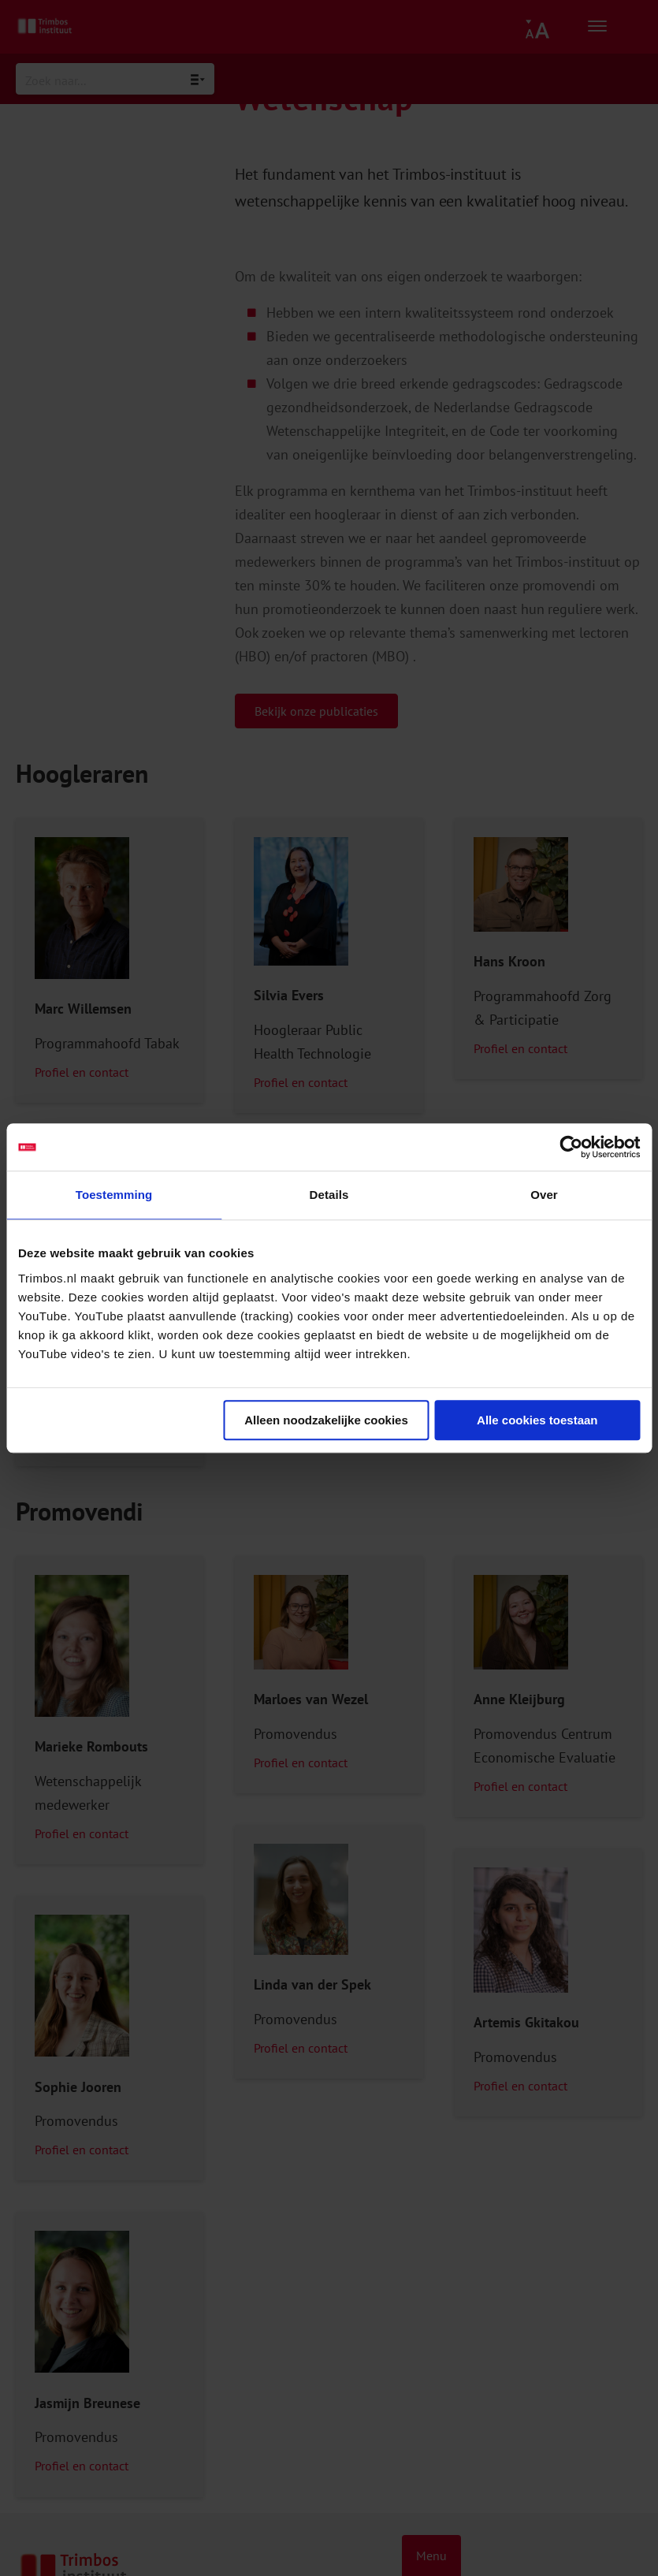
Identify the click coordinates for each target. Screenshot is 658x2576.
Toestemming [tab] (114, 1194)
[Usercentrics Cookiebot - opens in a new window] (571, 1147)
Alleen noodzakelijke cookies (326, 1420)
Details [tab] (329, 1194)
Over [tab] (544, 1194)
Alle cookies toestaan (537, 1420)
